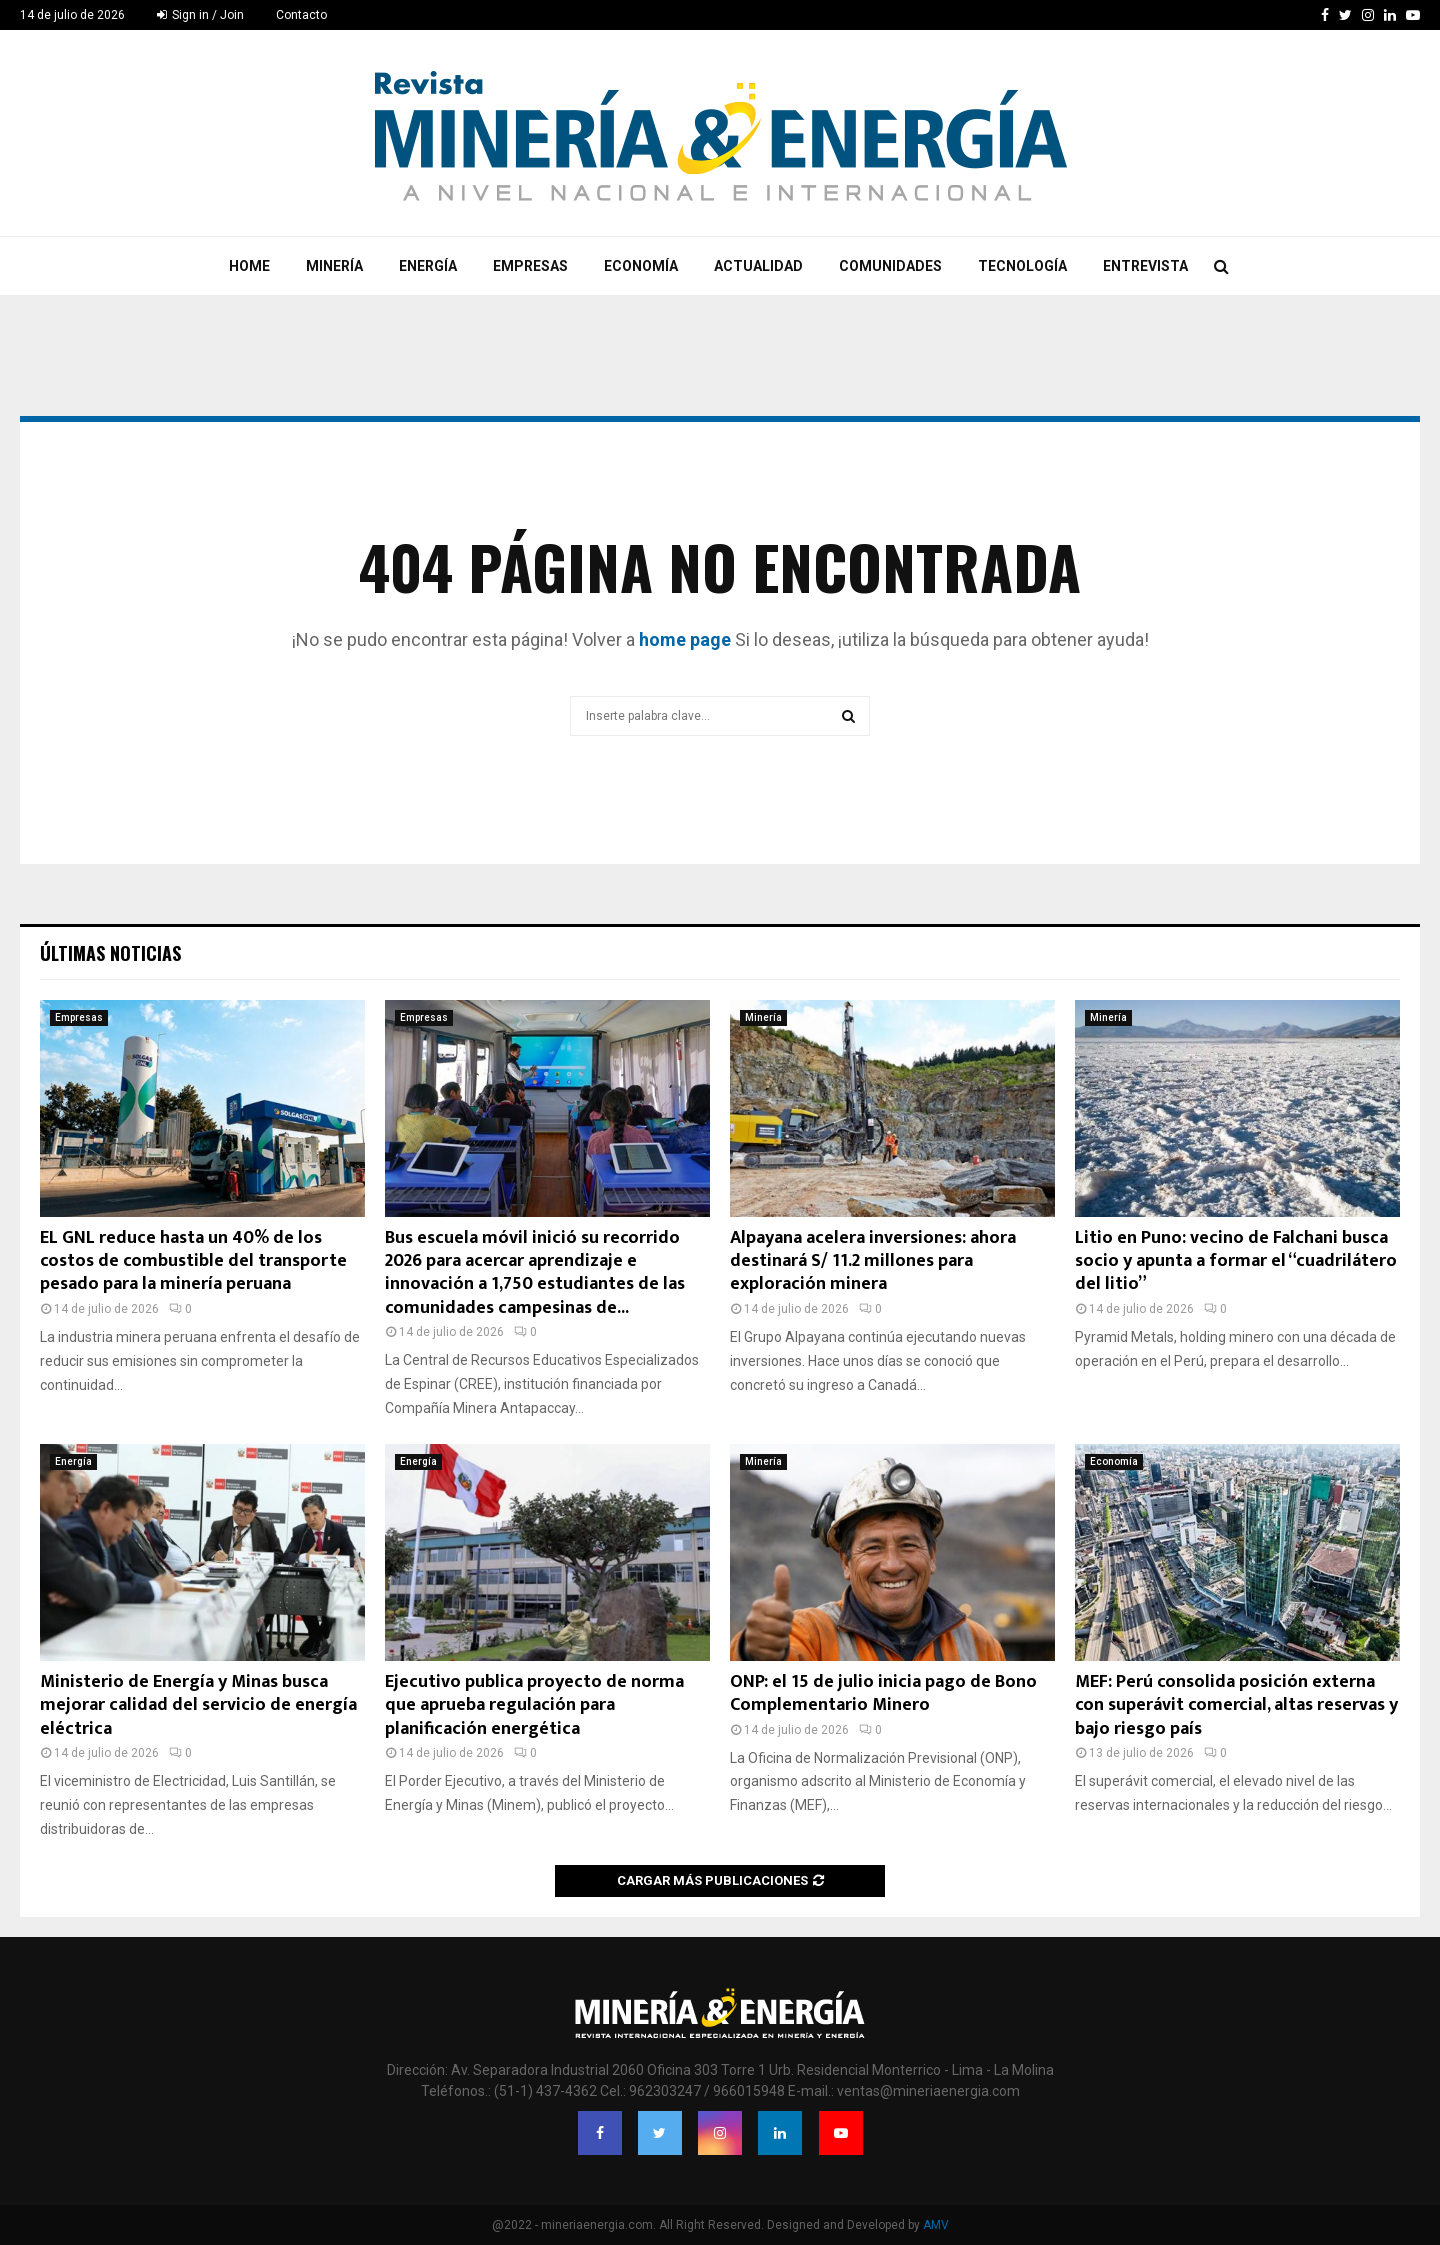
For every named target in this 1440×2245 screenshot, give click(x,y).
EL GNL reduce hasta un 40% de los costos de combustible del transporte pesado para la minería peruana (193, 1261)
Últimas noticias (110, 953)
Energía (428, 266)
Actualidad (758, 266)
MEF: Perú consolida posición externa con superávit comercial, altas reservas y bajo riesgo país (1236, 1705)
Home (249, 266)
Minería (334, 266)
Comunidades (890, 266)
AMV (936, 2225)
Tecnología (1022, 266)
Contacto (301, 15)
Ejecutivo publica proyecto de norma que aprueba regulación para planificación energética (534, 1705)
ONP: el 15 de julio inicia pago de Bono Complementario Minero (883, 1693)
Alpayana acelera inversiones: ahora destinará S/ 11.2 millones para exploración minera (873, 1261)
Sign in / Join (200, 15)
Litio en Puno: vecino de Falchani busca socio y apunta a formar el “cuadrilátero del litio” (1236, 1261)
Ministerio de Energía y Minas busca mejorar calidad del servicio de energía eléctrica (198, 1705)
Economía (641, 266)
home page (685, 639)
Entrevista (1145, 266)
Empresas (530, 266)
